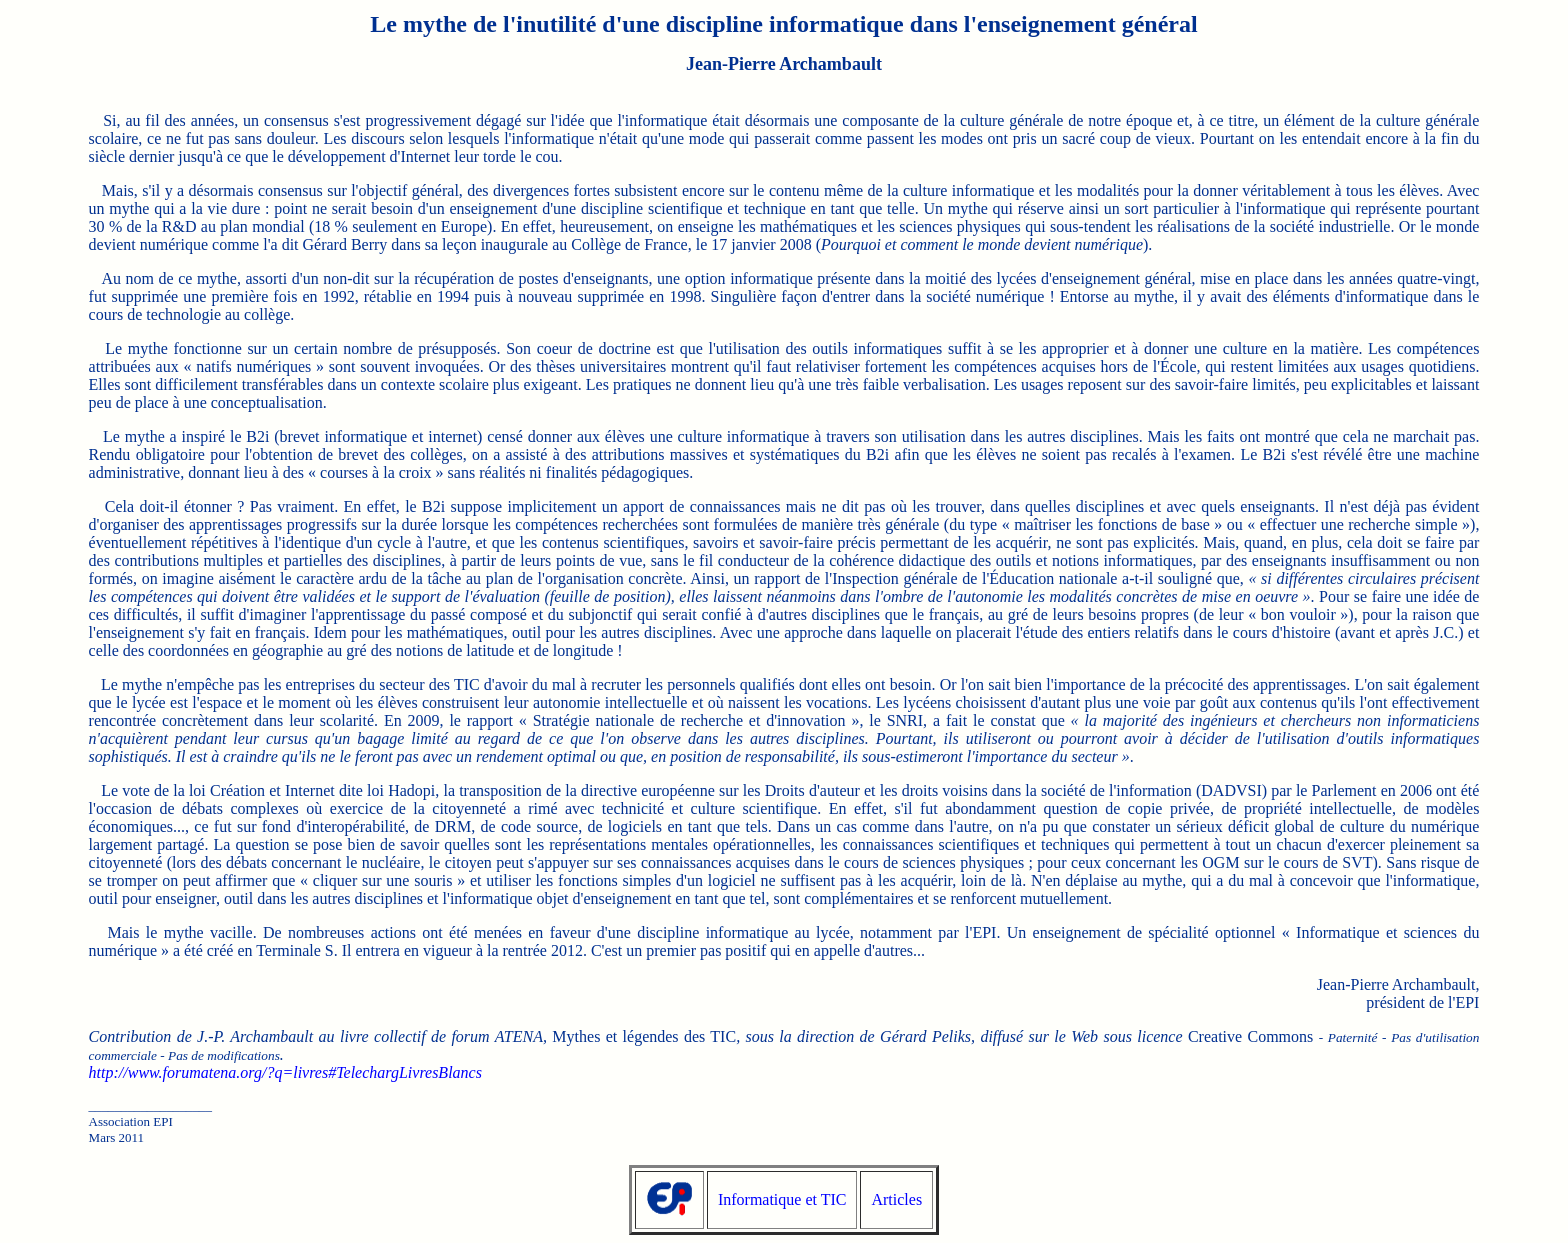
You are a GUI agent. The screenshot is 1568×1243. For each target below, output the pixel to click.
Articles (896, 1199)
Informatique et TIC (782, 1199)
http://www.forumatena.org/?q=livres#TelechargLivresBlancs (285, 1072)
